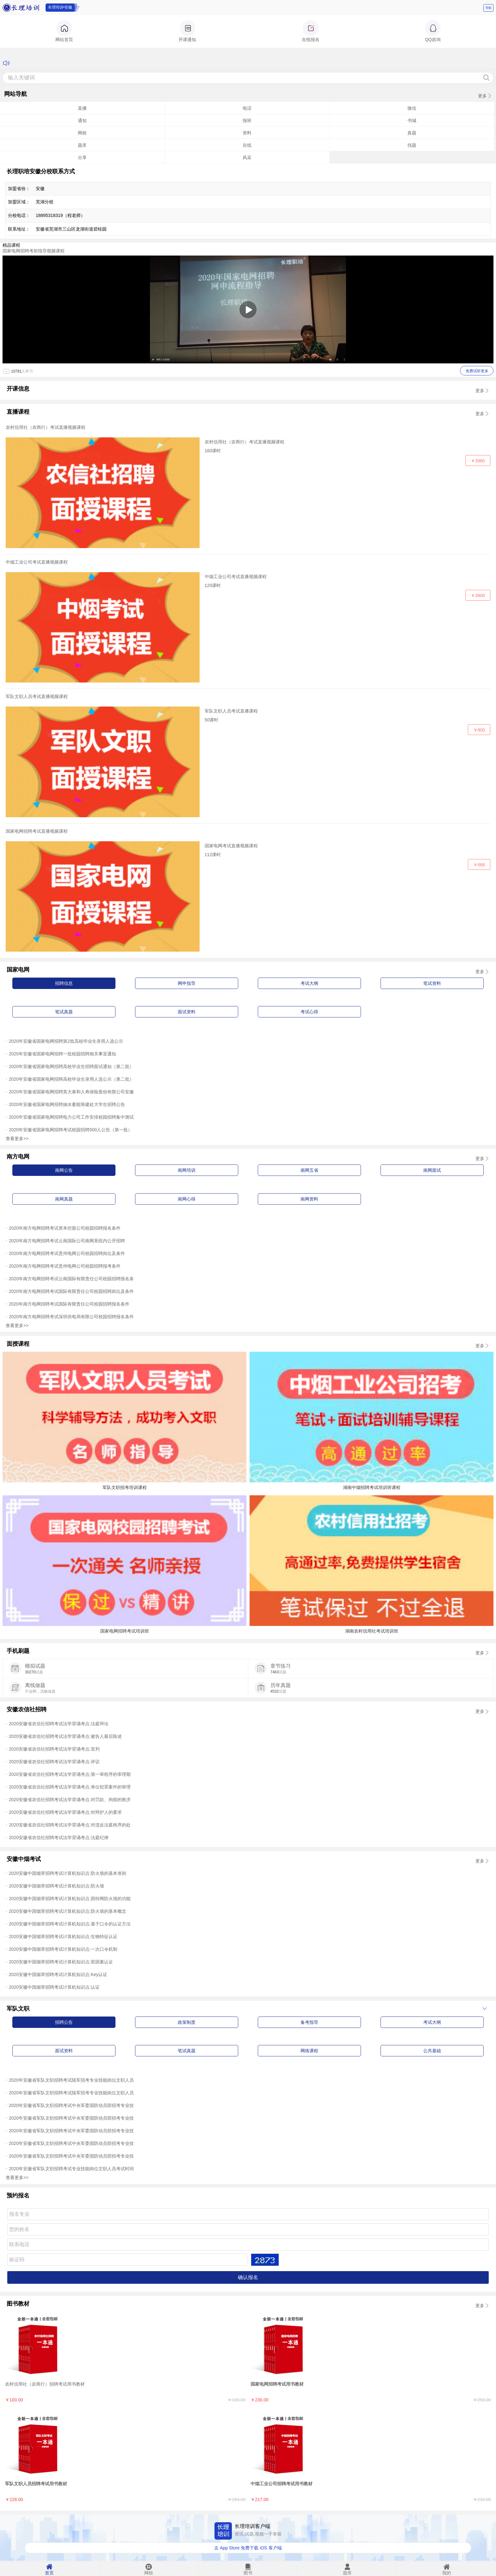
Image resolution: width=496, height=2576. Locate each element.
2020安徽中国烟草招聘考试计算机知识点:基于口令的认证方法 (70, 1923)
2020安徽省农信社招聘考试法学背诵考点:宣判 (54, 1748)
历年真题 (280, 1685)
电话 (247, 108)
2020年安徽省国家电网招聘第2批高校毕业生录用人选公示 (66, 1041)
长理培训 (21, 7)
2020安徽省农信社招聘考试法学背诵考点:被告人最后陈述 (65, 1736)
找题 (411, 145)
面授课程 (18, 1344)
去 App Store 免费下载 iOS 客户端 (248, 2547)
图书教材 (18, 2304)
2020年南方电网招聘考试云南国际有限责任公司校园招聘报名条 (71, 1278)
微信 (411, 108)
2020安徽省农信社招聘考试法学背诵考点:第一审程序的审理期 (70, 1774)
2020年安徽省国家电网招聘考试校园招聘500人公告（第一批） (71, 1129)
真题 (411, 132)
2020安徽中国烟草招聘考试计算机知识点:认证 (54, 1987)
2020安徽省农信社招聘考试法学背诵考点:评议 (54, 1761)
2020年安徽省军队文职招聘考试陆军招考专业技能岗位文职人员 (71, 2080)
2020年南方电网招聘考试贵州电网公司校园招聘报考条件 (65, 1266)
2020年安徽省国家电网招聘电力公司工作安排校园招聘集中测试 (71, 1117)
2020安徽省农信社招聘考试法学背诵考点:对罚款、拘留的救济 (70, 1799)
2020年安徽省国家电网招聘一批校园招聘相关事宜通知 (62, 1053)
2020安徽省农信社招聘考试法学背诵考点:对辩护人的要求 (65, 1812)
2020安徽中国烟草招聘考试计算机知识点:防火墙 (56, 1885)
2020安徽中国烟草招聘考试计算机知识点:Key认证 (58, 1974)
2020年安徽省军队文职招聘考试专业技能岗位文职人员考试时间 (71, 2168)
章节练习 (280, 1666)
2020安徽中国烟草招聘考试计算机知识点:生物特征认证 (63, 1936)
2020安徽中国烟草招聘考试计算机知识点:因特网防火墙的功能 (70, 1898)
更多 (482, 95)
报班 (247, 120)
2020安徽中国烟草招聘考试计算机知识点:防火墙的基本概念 (67, 1911)
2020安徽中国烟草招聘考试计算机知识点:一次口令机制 (63, 1949)
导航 (488, 7)
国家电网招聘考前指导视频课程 (34, 250)
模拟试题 (35, 1666)
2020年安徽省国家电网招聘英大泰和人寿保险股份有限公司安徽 (71, 1091)
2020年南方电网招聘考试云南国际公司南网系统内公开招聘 (67, 1240)
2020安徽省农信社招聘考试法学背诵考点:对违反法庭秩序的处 (70, 1824)
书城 (411, 120)
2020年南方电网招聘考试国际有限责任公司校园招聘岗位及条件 (71, 1291)
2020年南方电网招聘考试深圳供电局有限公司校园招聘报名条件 (71, 1316)
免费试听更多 (477, 371)
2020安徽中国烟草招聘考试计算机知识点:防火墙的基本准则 (67, 1873)
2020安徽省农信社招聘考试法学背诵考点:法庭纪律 (58, 1837)
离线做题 (35, 1685)
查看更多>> (17, 1138)
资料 (247, 132)
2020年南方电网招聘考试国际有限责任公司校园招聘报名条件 (69, 1304)
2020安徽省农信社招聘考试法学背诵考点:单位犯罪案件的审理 (70, 1786)
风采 (247, 157)
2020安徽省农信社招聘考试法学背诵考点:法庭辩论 (58, 1723)
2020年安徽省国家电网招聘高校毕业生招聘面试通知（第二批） (71, 1066)
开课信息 (18, 389)
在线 (247, 145)
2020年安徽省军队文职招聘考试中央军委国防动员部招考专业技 (71, 2105)
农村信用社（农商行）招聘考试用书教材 (45, 2384)
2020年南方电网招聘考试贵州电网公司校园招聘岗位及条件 (67, 1253)
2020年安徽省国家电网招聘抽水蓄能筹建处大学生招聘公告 (67, 1104)
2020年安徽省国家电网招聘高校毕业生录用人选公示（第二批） (71, 1079)
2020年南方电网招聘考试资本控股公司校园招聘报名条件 (65, 1228)
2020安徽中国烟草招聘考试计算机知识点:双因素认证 (61, 1961)
